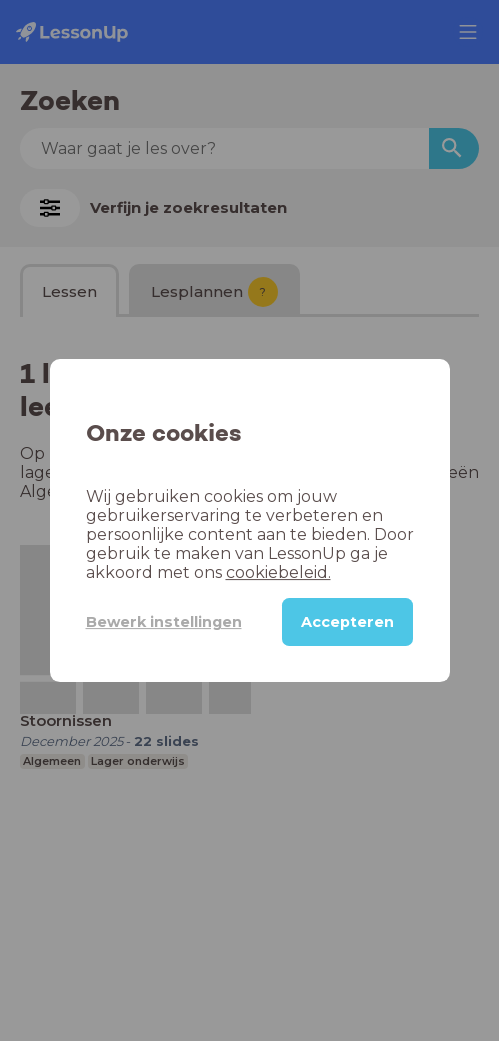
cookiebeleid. (278, 572)
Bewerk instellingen (164, 622)
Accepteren (347, 622)
